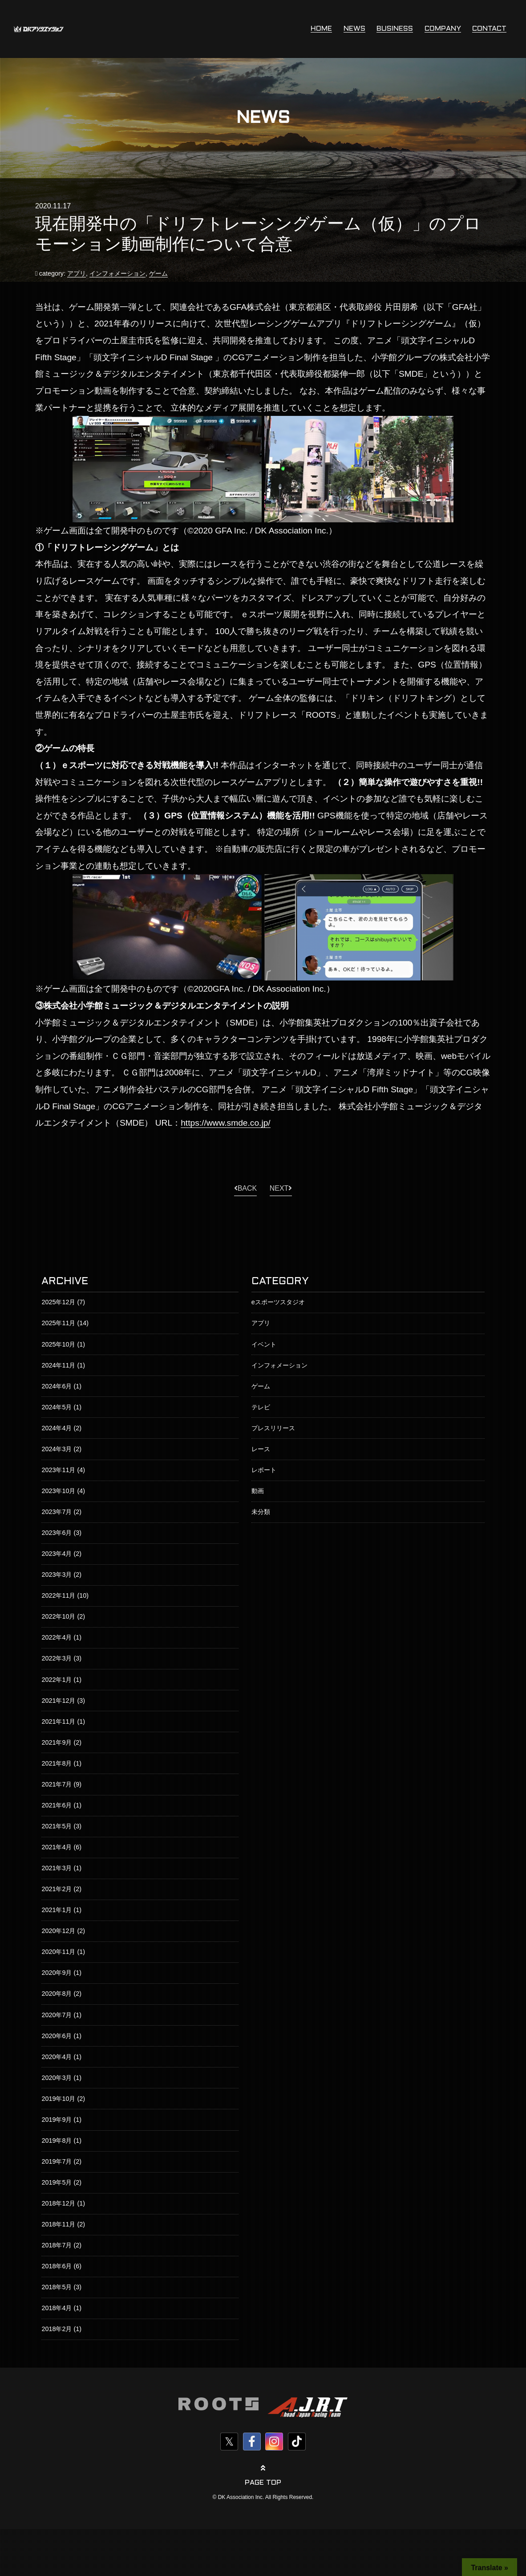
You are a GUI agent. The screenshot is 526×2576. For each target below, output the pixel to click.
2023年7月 (56, 1511)
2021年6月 (56, 1805)
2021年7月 (56, 1784)
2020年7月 (56, 2014)
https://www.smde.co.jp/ (226, 1122)
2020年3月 (56, 2077)
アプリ (76, 273)
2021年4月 (56, 1847)
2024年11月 (58, 1365)
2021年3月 (56, 1868)
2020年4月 (56, 2056)
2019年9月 (56, 2119)
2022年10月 (58, 1616)
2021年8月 (56, 1763)
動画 (257, 1490)
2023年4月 (56, 1553)
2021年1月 (56, 1909)
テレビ (260, 1407)
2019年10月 (58, 2098)
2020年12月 (58, 1930)
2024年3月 (56, 1449)
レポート (263, 1469)
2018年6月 (56, 2266)
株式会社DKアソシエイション (39, 29)
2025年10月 (58, 1344)
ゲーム (158, 273)
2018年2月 (56, 2328)
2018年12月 (58, 2203)
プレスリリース (273, 1428)
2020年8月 (56, 1993)
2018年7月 (56, 2245)
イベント (263, 1344)
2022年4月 (56, 1637)
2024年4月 (56, 1428)
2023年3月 (56, 1574)
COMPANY (443, 28)
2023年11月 (58, 1469)
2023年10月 (58, 1490)
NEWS (354, 28)
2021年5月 (56, 1826)
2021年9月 (56, 1742)
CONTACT (489, 28)
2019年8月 (56, 2140)
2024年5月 (56, 1407)
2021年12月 (58, 1700)
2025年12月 (58, 1302)
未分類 (260, 1511)
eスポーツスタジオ (278, 1302)
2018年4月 (56, 2307)
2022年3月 (56, 1658)
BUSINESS (394, 28)
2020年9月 (56, 1972)
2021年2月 (56, 1888)
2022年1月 (56, 1679)
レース (260, 1449)
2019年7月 (56, 2161)
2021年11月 (58, 1721)
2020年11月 (58, 1951)
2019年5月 (56, 2182)
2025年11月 (58, 1323)
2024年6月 (56, 1386)
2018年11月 (58, 2224)
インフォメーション (117, 273)
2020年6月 (56, 2035)
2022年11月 (58, 1595)
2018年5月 (56, 2287)
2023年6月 (56, 1532)
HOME (321, 28)
